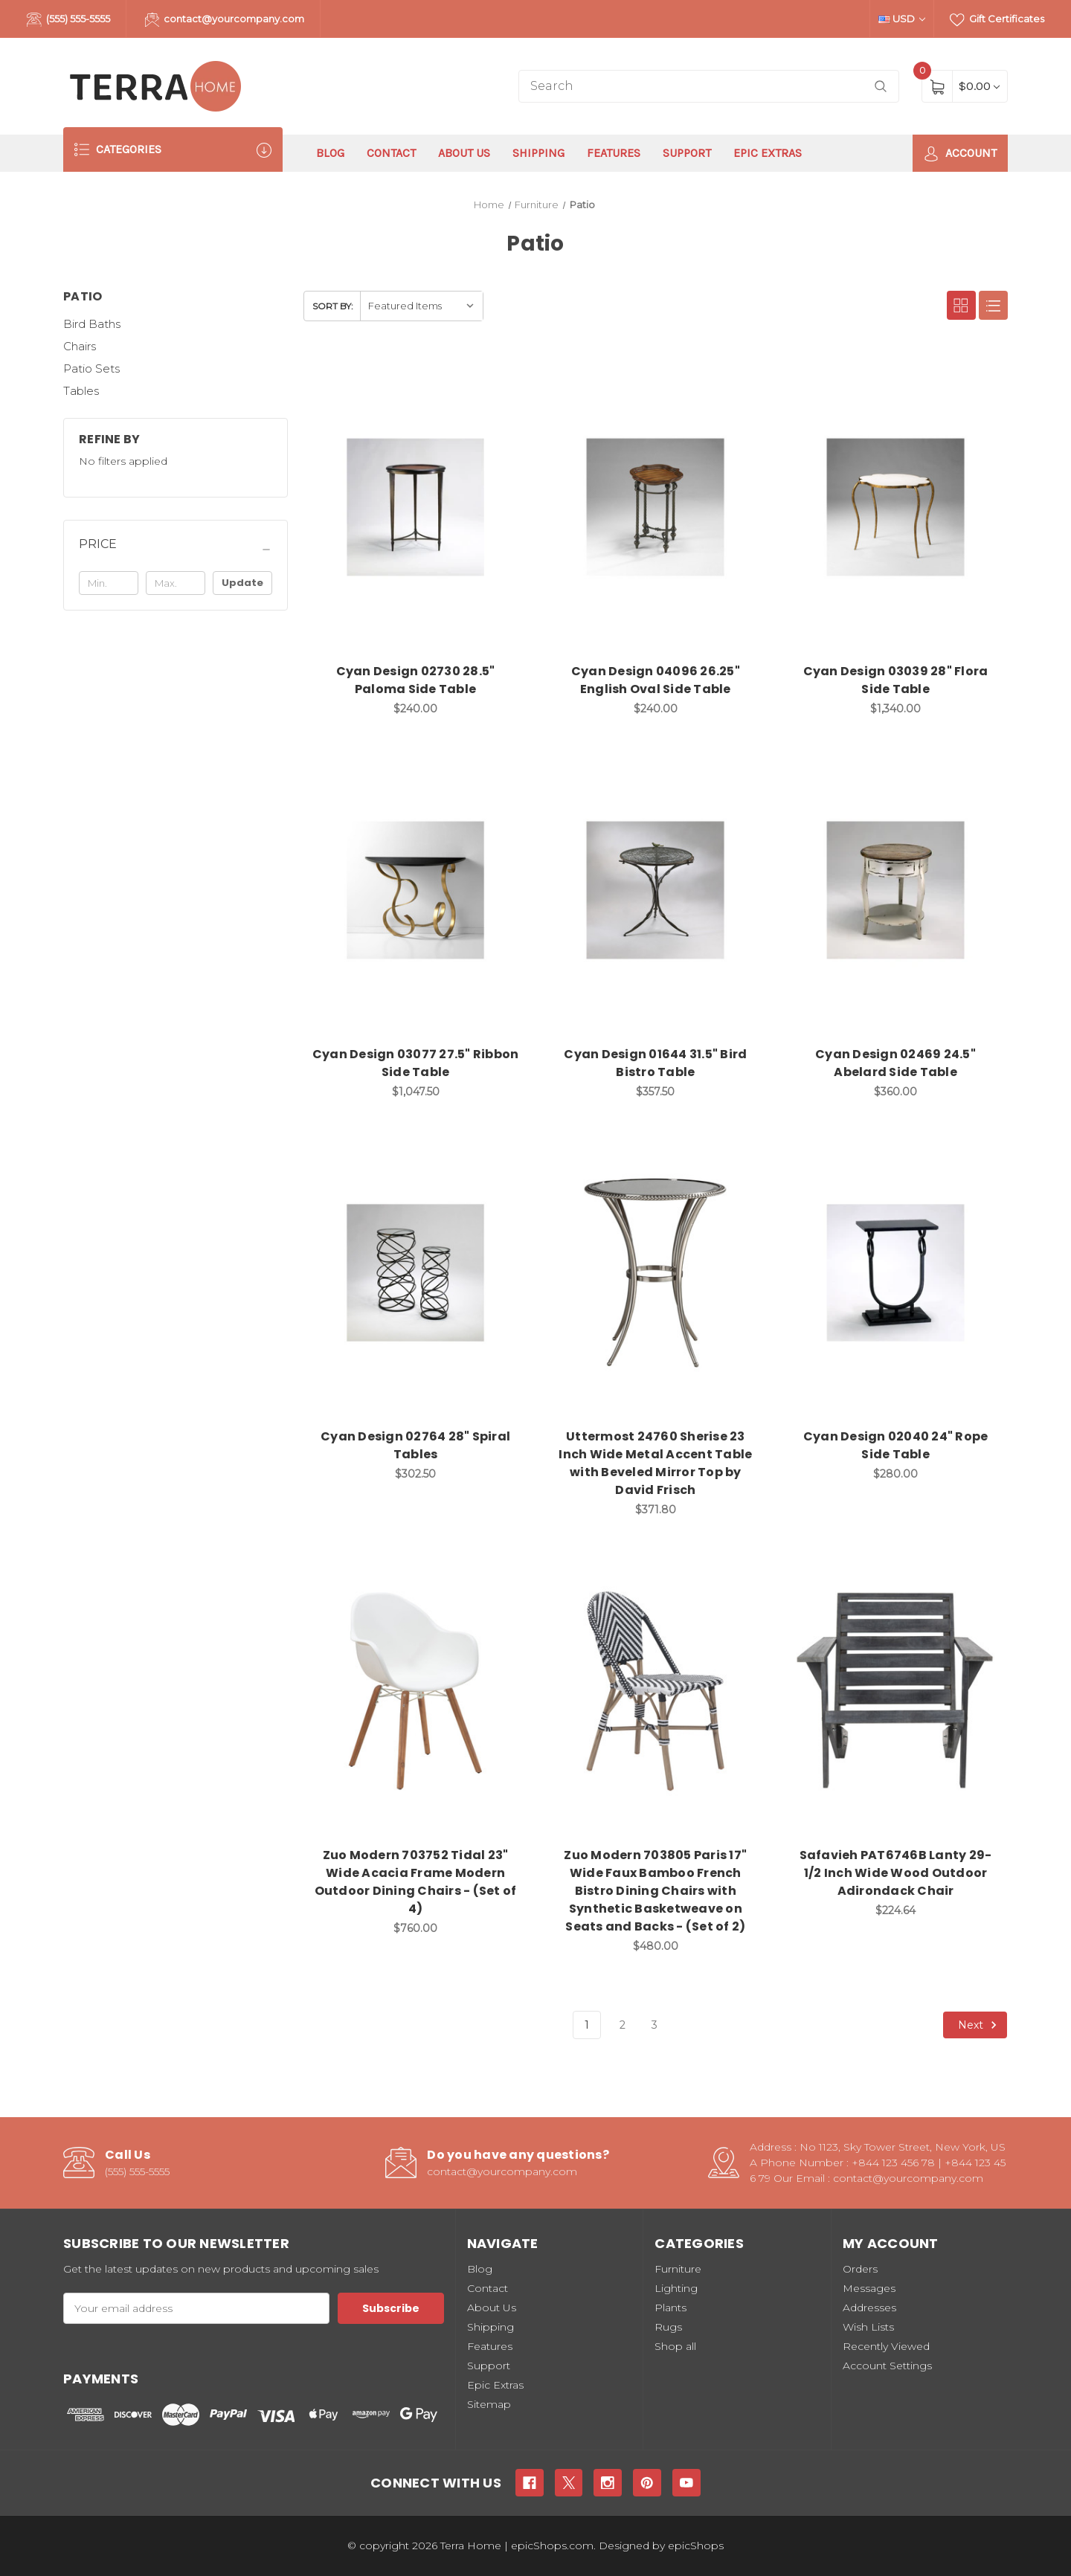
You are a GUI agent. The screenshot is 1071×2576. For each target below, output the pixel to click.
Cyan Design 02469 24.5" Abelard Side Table (895, 1063)
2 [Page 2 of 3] (622, 2025)
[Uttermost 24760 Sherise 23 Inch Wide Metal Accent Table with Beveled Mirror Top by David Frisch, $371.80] (655, 1273)
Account (960, 153)
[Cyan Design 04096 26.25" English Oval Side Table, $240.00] (655, 507)
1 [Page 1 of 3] (587, 2025)
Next (979, 2025)
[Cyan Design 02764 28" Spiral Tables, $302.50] (416, 1273)
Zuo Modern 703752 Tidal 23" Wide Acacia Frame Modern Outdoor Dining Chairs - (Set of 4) (416, 1881)
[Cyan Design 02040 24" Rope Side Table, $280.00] (895, 1273)
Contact (391, 153)
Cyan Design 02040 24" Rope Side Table (895, 1445)
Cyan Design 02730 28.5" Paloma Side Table (415, 680)
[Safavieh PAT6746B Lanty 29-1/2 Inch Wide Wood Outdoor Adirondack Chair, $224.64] (895, 1691)
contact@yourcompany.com (225, 20)
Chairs (79, 346)
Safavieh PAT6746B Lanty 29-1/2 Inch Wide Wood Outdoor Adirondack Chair (896, 1872)
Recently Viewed (886, 2346)
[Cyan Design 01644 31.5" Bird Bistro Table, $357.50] (655, 890)
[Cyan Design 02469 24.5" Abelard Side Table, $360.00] (895, 890)
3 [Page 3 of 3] (654, 2025)
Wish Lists (868, 2327)
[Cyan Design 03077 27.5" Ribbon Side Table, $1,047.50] (416, 890)
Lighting (676, 2288)
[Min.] (108, 583)
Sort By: (332, 306)
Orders (860, 2269)
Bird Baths (91, 324)
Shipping (538, 153)
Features (613, 153)
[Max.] (175, 583)
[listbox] (421, 306)
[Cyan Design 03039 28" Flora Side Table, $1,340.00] (895, 507)
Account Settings (887, 2365)
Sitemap (489, 2404)
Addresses (869, 2307)
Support (687, 153)
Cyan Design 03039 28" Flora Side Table (895, 680)
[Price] (175, 549)
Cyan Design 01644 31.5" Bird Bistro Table (655, 1063)
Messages (869, 2288)
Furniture (677, 2269)
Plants (670, 2307)
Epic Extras (767, 153)
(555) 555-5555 (68, 20)
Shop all (675, 2346)
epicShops (696, 2545)
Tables (81, 391)
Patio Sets (91, 368)
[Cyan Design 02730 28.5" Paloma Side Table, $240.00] (416, 507)
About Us (464, 153)
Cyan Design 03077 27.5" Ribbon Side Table (415, 1063)
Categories (172, 150)
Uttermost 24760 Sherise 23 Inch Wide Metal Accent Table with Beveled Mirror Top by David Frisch (655, 1463)
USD (901, 19)
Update (242, 583)
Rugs (668, 2327)
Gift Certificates (997, 20)
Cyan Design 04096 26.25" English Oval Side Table (655, 680)
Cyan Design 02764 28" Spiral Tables (415, 1445)
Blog (330, 153)
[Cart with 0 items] (979, 86)
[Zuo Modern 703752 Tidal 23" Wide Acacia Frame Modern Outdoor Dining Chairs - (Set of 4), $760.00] (416, 1691)
